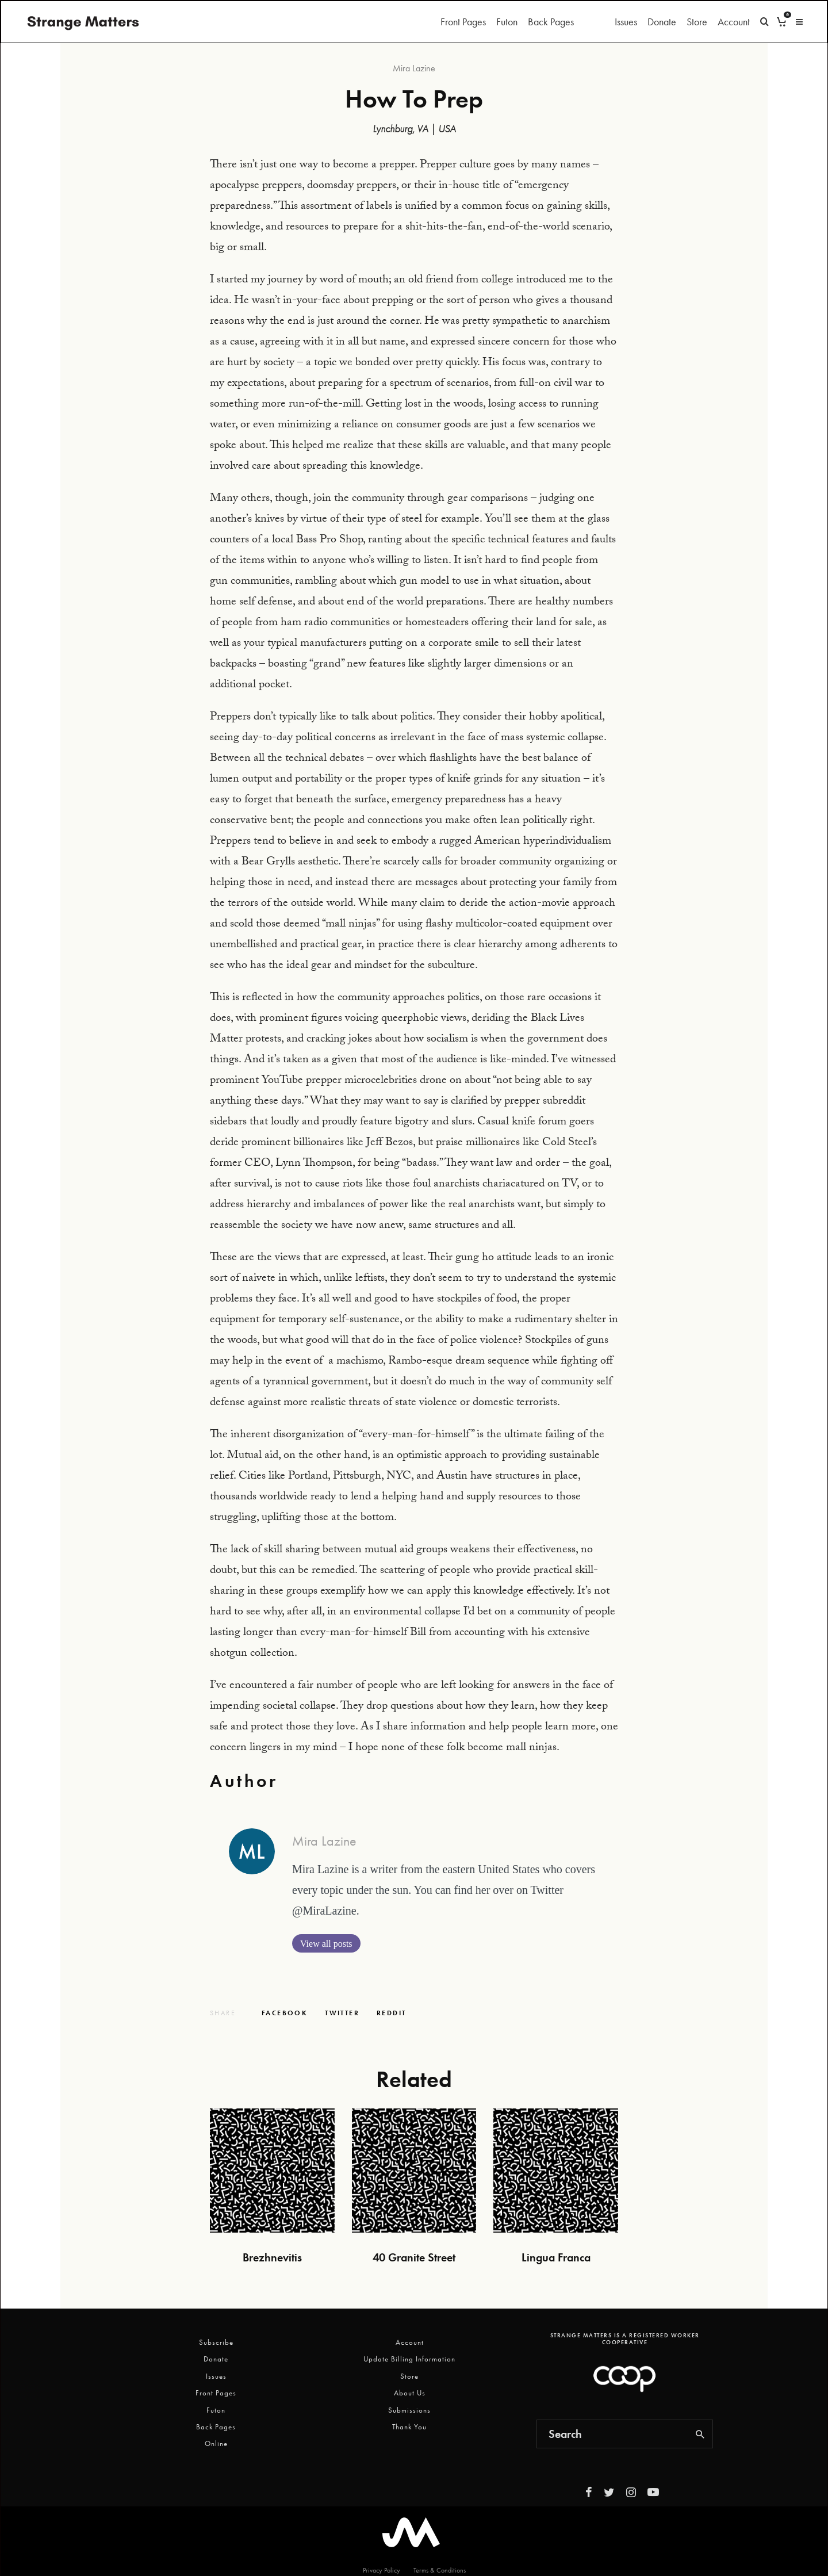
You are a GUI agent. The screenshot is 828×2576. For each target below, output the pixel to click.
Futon (507, 21)
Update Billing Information (409, 2359)
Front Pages (463, 21)
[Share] (285, 2012)
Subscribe (216, 2342)
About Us (409, 2393)
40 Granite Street (414, 2257)
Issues (626, 21)
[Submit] (391, 2012)
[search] (700, 2434)
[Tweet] (342, 2012)
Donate (661, 21)
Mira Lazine (414, 68)
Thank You (409, 2427)
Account (734, 21)
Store (697, 21)
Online (216, 2443)
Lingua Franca (556, 2257)
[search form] (612, 2434)
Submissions (409, 2410)
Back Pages (551, 21)
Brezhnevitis (272, 2257)
